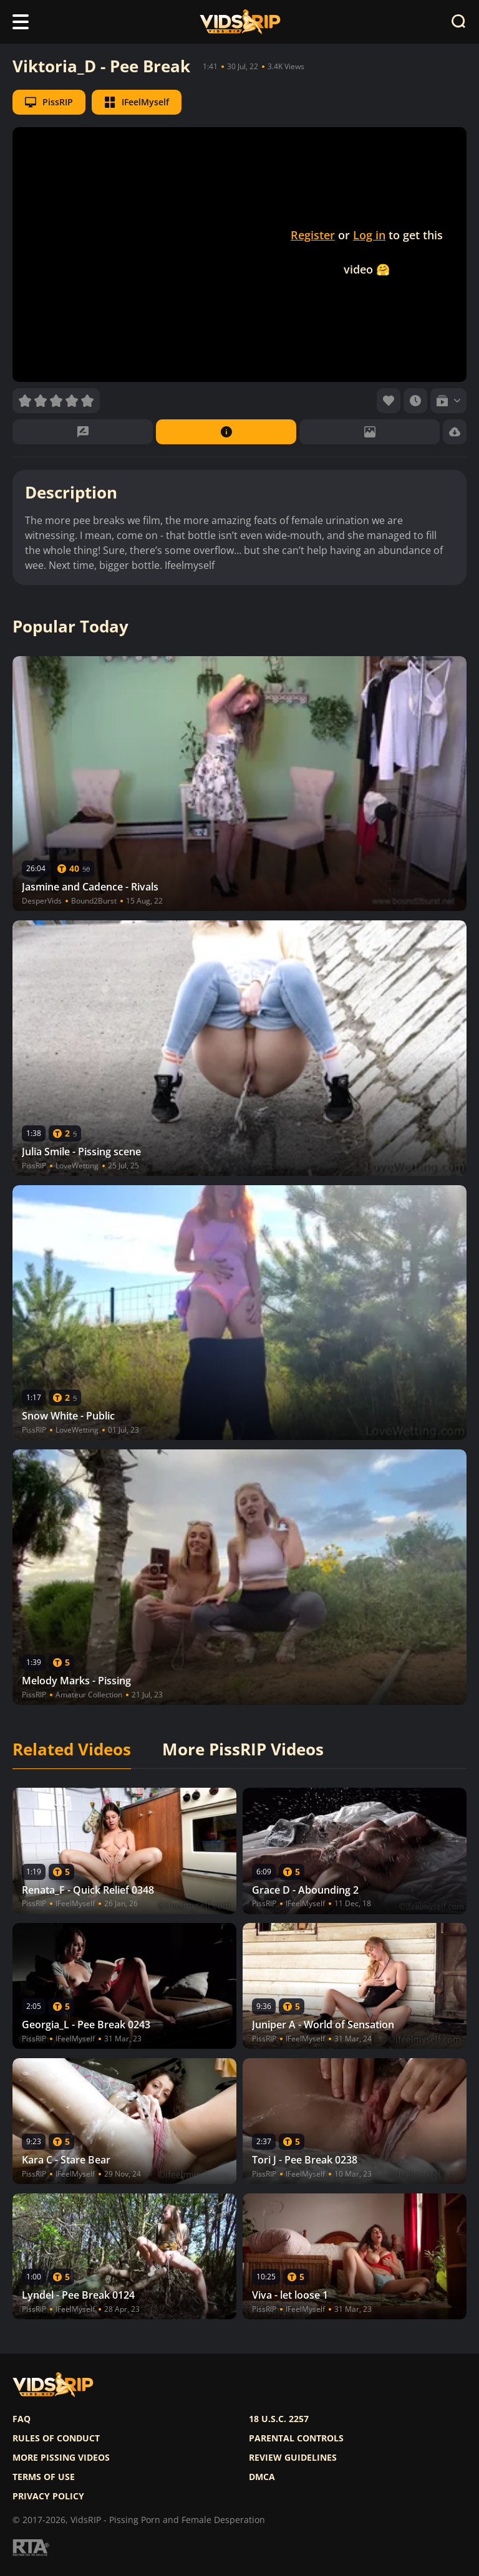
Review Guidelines (293, 2457)
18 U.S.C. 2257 (279, 2419)
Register (313, 234)
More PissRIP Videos (243, 1749)
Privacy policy (48, 2496)
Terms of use (43, 2477)
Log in (369, 234)
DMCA (262, 2477)
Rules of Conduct (56, 2438)
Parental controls (296, 2438)
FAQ (21, 2419)
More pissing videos (61, 2457)
